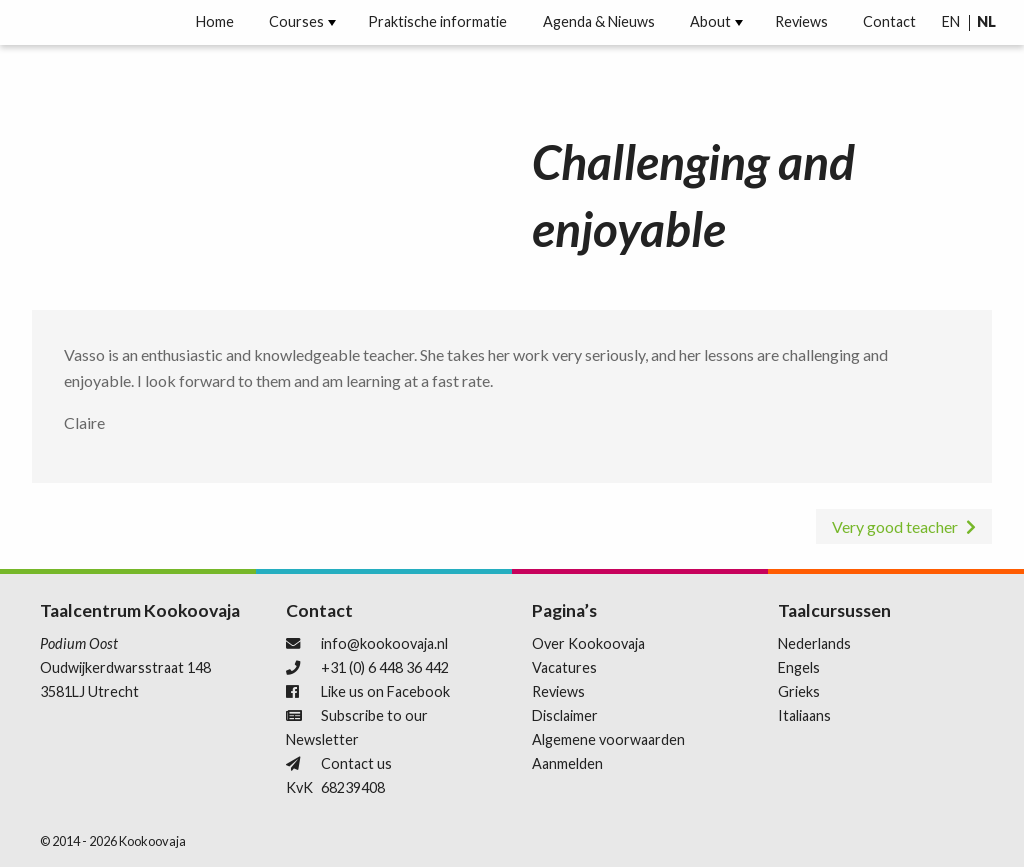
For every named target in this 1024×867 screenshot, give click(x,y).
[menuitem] (215, 22)
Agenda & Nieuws (599, 22)
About (710, 22)
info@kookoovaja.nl (384, 643)
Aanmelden (567, 763)
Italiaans (804, 715)
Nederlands (814, 643)
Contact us (356, 763)
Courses (296, 22)
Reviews (801, 22)
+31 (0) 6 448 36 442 (385, 667)
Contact (889, 22)
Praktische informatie (437, 22)
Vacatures (564, 667)
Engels (799, 667)
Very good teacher (895, 526)
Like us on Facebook (385, 691)
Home (215, 22)
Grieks (799, 691)
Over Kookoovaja (588, 643)
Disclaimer (565, 715)
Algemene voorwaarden (608, 739)
